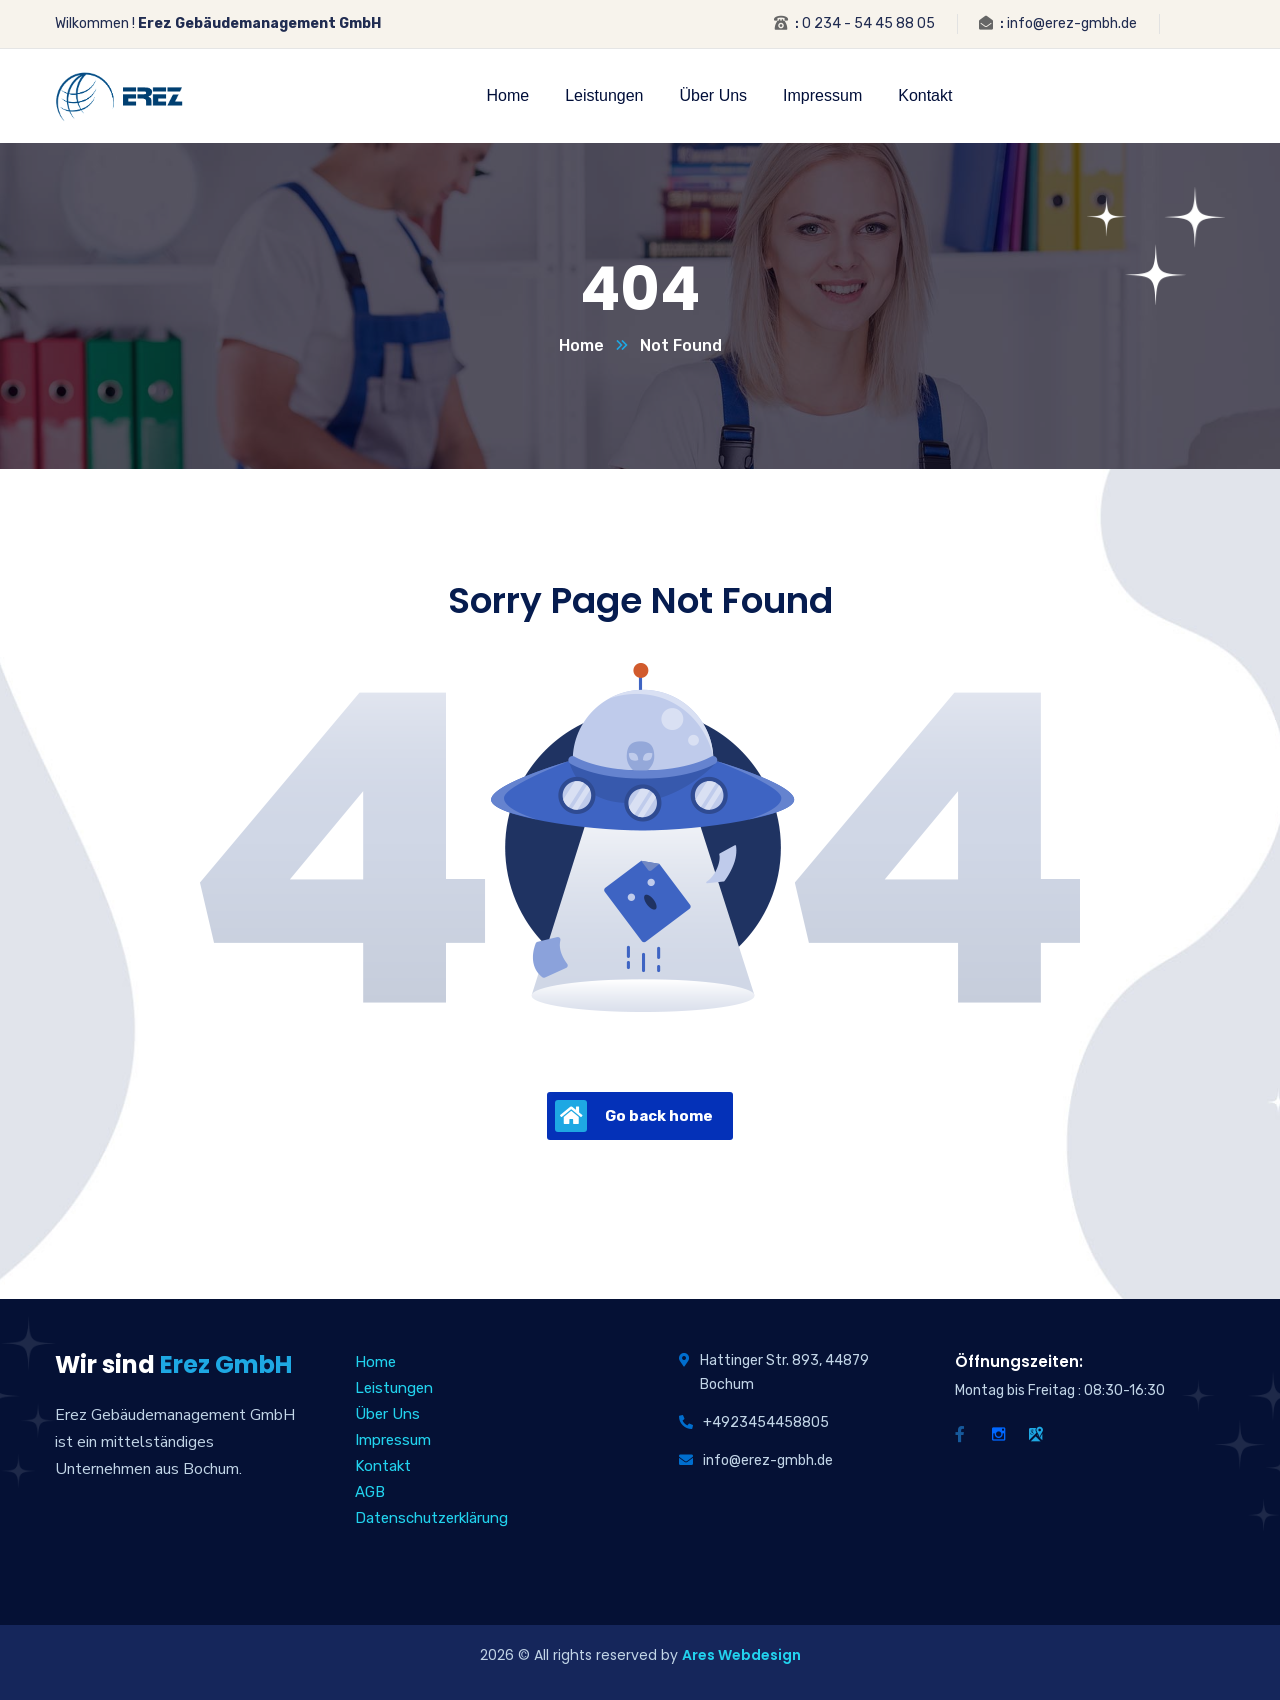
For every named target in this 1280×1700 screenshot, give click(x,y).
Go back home (634, 1116)
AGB (370, 1492)
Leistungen (394, 1388)
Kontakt (383, 1466)
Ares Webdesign (741, 1655)
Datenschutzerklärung (431, 1518)
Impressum (393, 1440)
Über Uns (387, 1414)
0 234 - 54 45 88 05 (868, 23)
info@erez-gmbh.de (1072, 23)
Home (581, 345)
